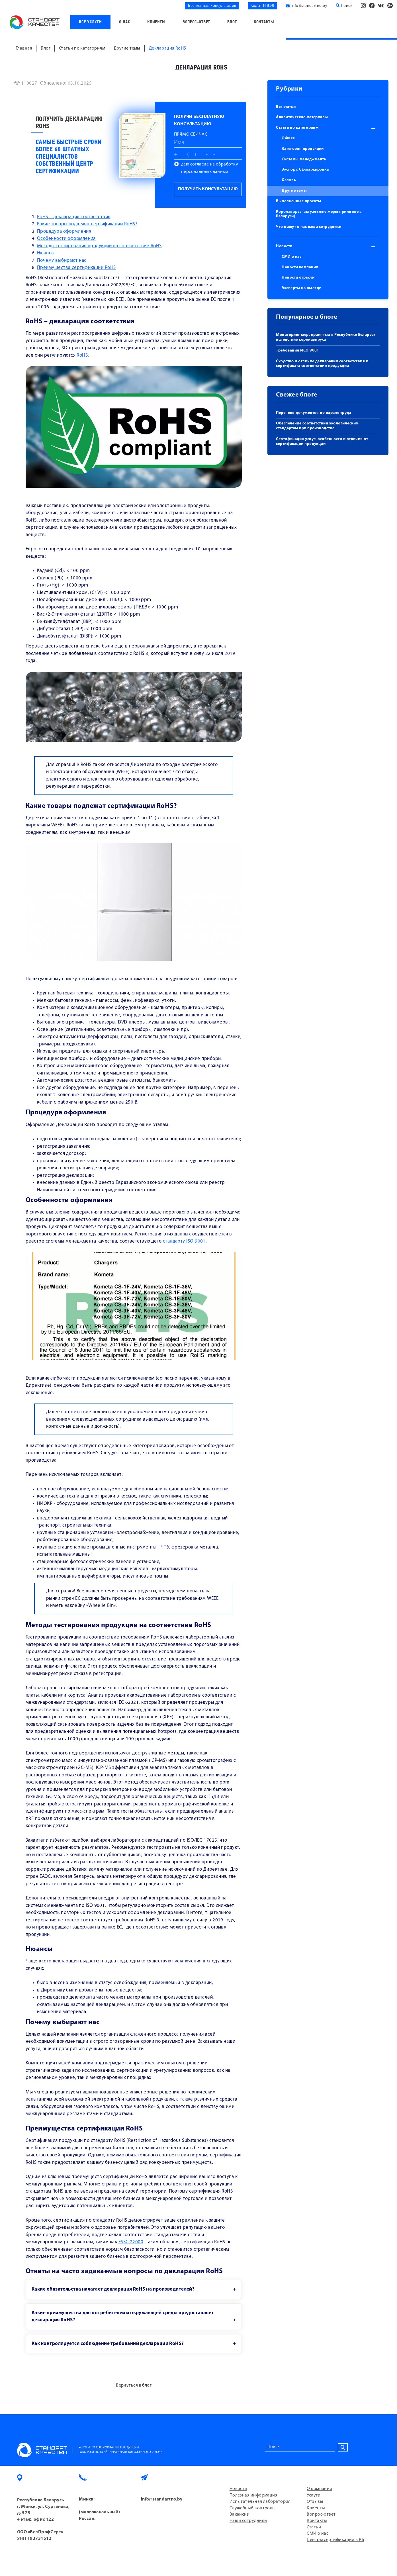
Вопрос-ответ (196, 22)
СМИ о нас (291, 257)
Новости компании (300, 267)
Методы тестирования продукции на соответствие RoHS (99, 246)
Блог (232, 22)
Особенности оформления (66, 238)
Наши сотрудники (248, 2520)
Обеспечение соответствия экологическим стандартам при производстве (317, 425)
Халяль (289, 180)
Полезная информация (254, 2495)
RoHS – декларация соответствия (73, 217)
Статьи (314, 2527)
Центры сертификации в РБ (335, 2540)
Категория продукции (303, 149)
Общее (288, 138)
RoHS (82, 355)
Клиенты (156, 22)
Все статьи (286, 107)
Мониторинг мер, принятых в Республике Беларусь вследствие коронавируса (326, 337)
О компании (319, 2489)
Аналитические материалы (302, 117)
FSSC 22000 (131, 2242)
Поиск (344, 5)
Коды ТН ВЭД (263, 6)
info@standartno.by (309, 6)
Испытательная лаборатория (260, 2501)
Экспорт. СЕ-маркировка (305, 169)
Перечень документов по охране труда (313, 413)
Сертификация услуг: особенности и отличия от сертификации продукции (322, 441)
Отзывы (315, 2501)
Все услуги (90, 22)
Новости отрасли (298, 277)
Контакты (264, 22)
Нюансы (46, 253)
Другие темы (294, 191)
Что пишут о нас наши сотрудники (308, 227)
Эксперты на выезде (301, 288)
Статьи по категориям (297, 128)
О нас (124, 22)
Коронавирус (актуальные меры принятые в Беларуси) (319, 214)
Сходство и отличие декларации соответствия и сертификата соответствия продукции (322, 363)
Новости (284, 246)
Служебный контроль (252, 2508)
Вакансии (240, 2514)
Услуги (313, 2495)
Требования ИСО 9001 (297, 350)
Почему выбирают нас (62, 260)
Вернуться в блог (134, 2385)
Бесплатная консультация (212, 6)
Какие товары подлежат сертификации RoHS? (87, 224)
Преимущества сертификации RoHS (76, 267)
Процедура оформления (64, 231)
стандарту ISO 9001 (184, 1241)
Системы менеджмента (304, 159)
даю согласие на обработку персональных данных (209, 168)
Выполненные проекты (298, 201)
